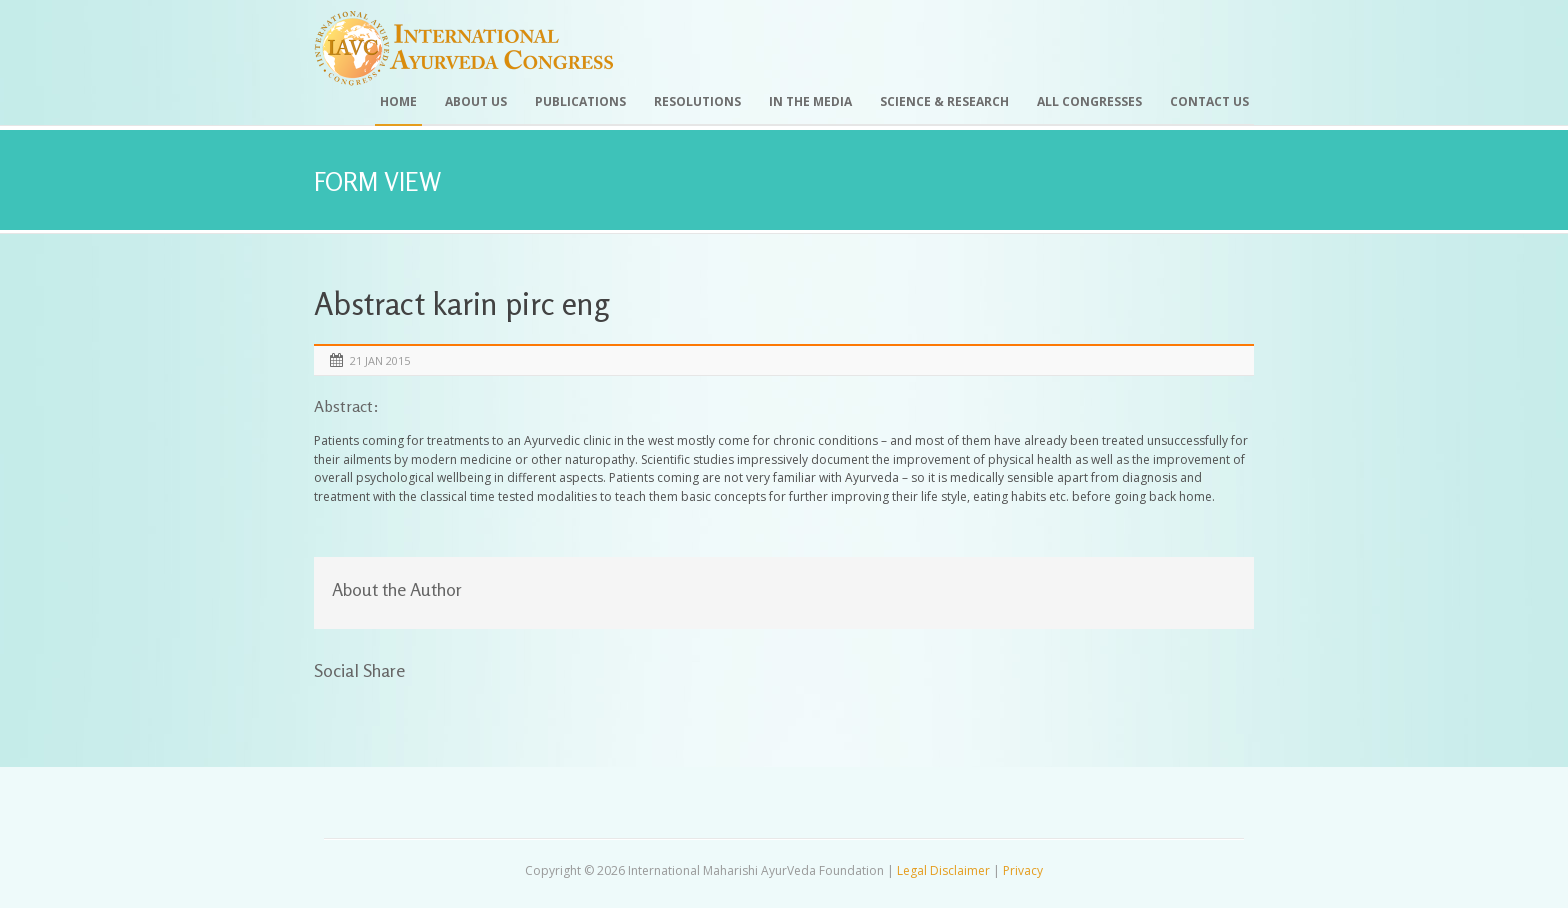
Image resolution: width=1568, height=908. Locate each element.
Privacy (1023, 870)
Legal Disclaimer (943, 870)
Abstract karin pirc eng (461, 303)
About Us (476, 101)
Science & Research (944, 101)
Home (398, 101)
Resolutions (697, 101)
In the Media (810, 101)
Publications (580, 101)
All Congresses (1089, 101)
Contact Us (1209, 101)
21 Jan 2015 (380, 360)
